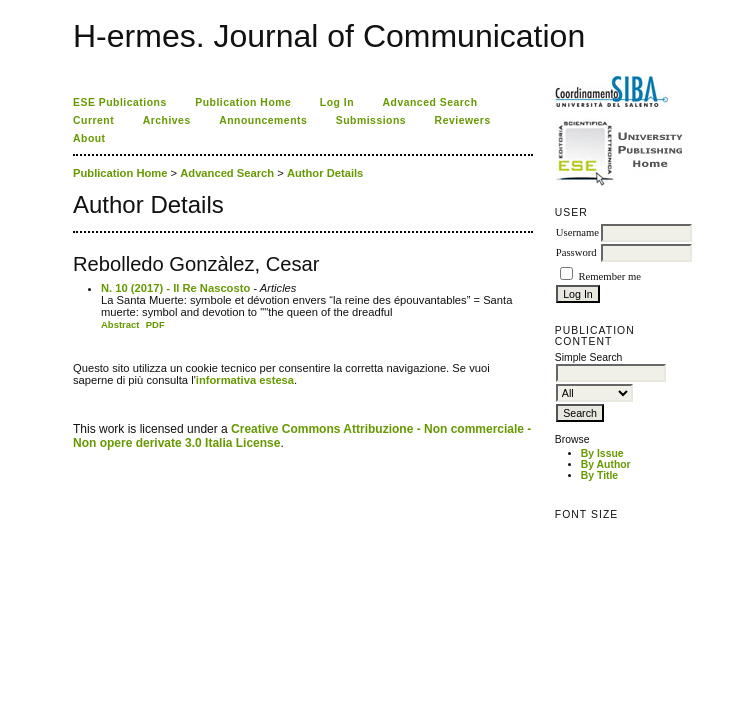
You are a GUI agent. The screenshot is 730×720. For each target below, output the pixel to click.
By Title (599, 475)
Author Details (325, 173)
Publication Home (243, 102)
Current (93, 120)
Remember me (609, 276)
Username (577, 232)
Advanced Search (430, 102)
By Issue (602, 453)
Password (576, 252)
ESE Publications (120, 102)
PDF (155, 324)
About (89, 138)
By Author (606, 464)
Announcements (263, 120)
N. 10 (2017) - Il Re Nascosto (175, 288)
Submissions (371, 120)
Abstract (120, 324)
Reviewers (463, 120)
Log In (337, 102)
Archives (167, 120)
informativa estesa (245, 380)
